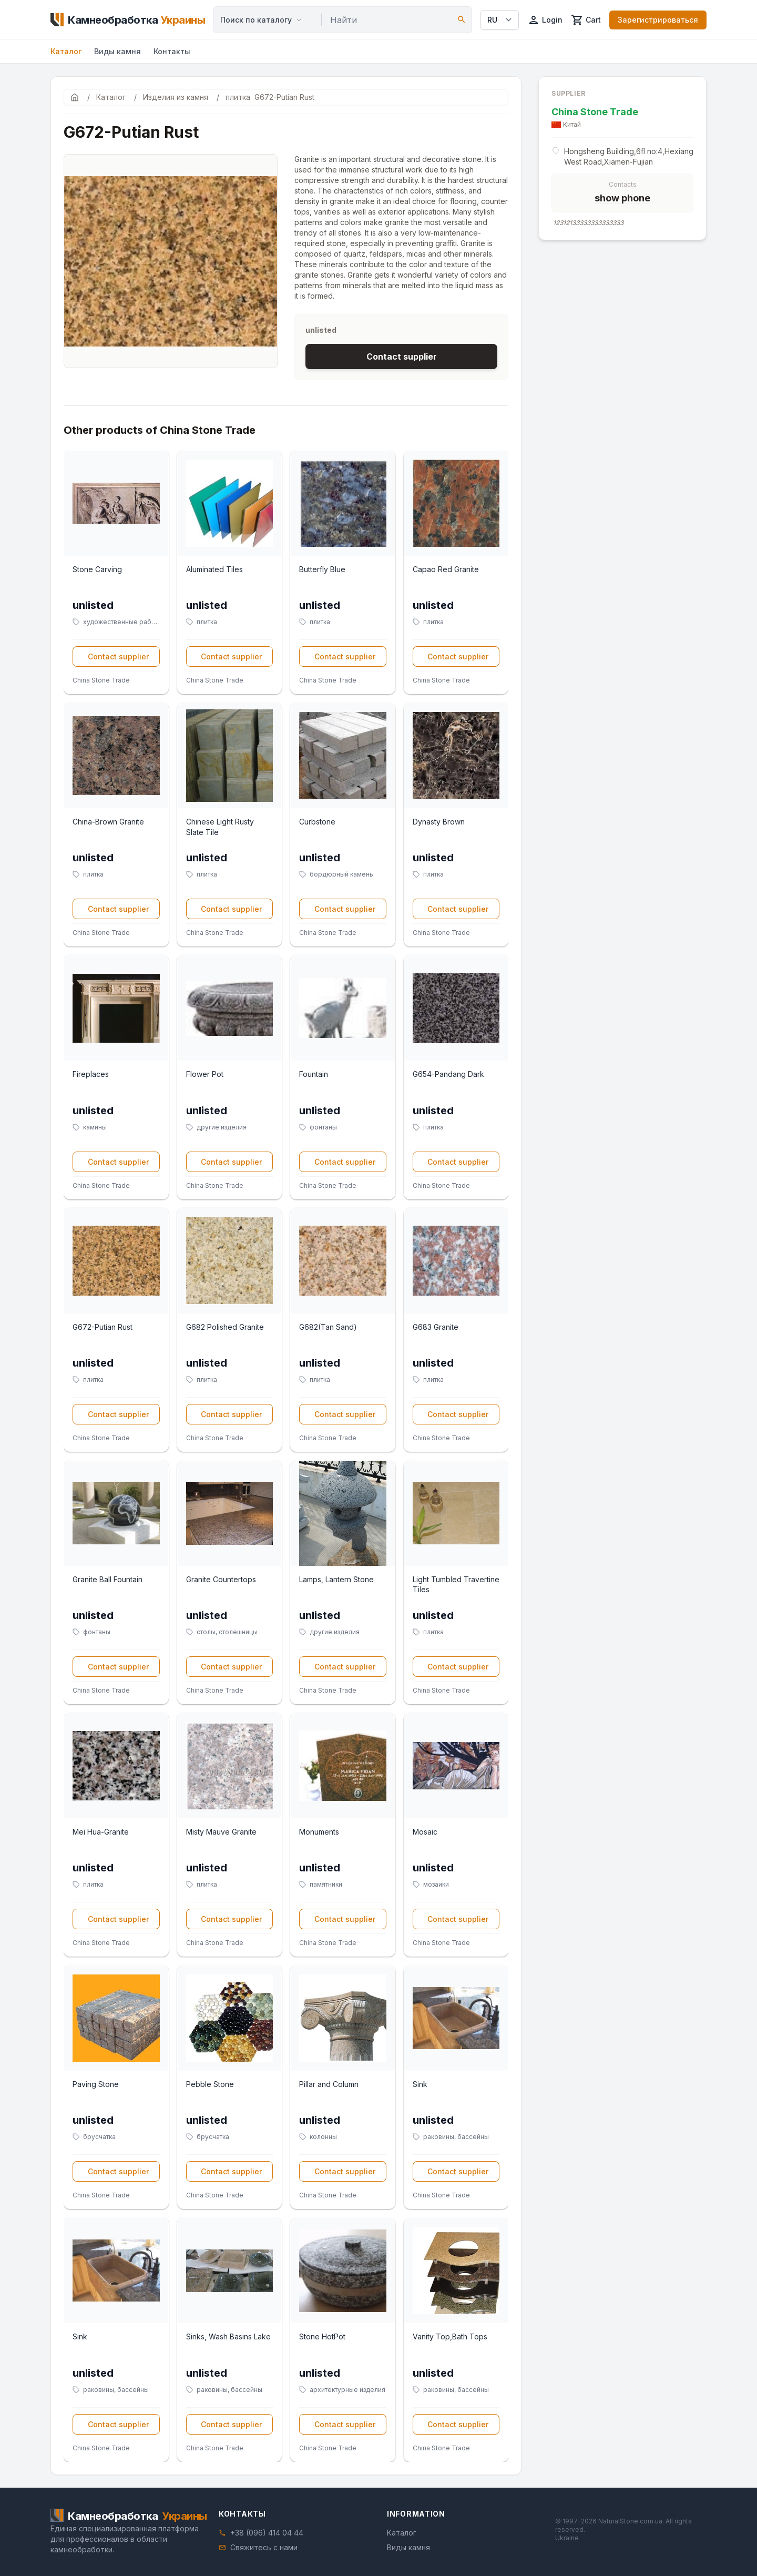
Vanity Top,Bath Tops (450, 2336)
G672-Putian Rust (102, 1326)
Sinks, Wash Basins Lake (228, 2336)
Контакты (172, 51)
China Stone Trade (101, 680)
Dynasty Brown (439, 821)
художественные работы (121, 622)
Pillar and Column (329, 2084)
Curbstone (317, 821)
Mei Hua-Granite (101, 1831)
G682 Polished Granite (225, 1326)
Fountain (313, 1074)
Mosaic (425, 1831)
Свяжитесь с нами (264, 2547)
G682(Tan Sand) (328, 1326)
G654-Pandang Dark (448, 1074)
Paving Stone (96, 2084)
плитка (207, 622)
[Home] (127, 20)
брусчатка (99, 2137)
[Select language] (499, 20)
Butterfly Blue (322, 569)
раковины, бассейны (456, 2137)
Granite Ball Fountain (107, 1579)
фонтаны (323, 1127)
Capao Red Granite (446, 569)
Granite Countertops (221, 1579)
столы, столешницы (227, 1632)
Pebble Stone (210, 2084)
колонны (323, 2137)
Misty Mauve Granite (221, 1831)
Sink (420, 2084)
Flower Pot (204, 1074)
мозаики (436, 1884)
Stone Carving (97, 569)
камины (95, 1127)
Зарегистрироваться (658, 19)
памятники (326, 1884)
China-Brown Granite (108, 821)
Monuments (319, 1831)
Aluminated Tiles (214, 569)
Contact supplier (401, 356)
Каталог (65, 51)
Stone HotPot (322, 2336)
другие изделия (222, 1127)
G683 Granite (435, 1326)
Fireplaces (91, 1074)
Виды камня (117, 51)
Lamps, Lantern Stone (336, 1579)
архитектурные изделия (347, 2390)
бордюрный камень (341, 874)
